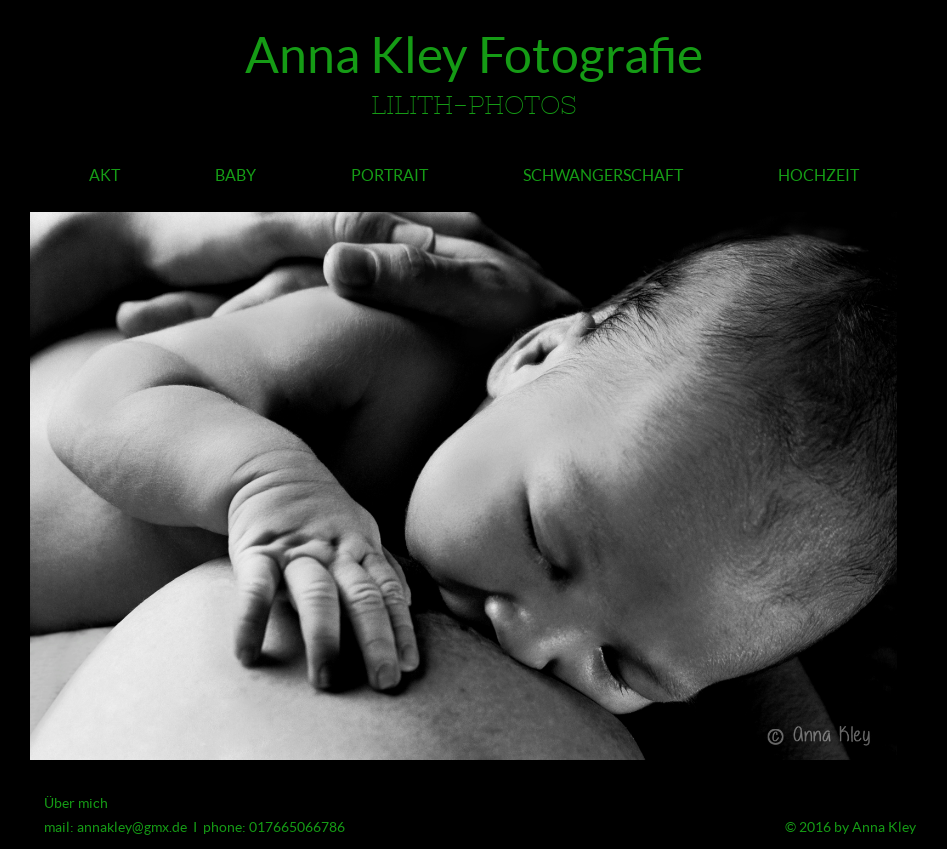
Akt (104, 175)
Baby (235, 175)
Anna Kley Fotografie (473, 78)
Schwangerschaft (603, 175)
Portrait (389, 175)
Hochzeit (818, 175)
